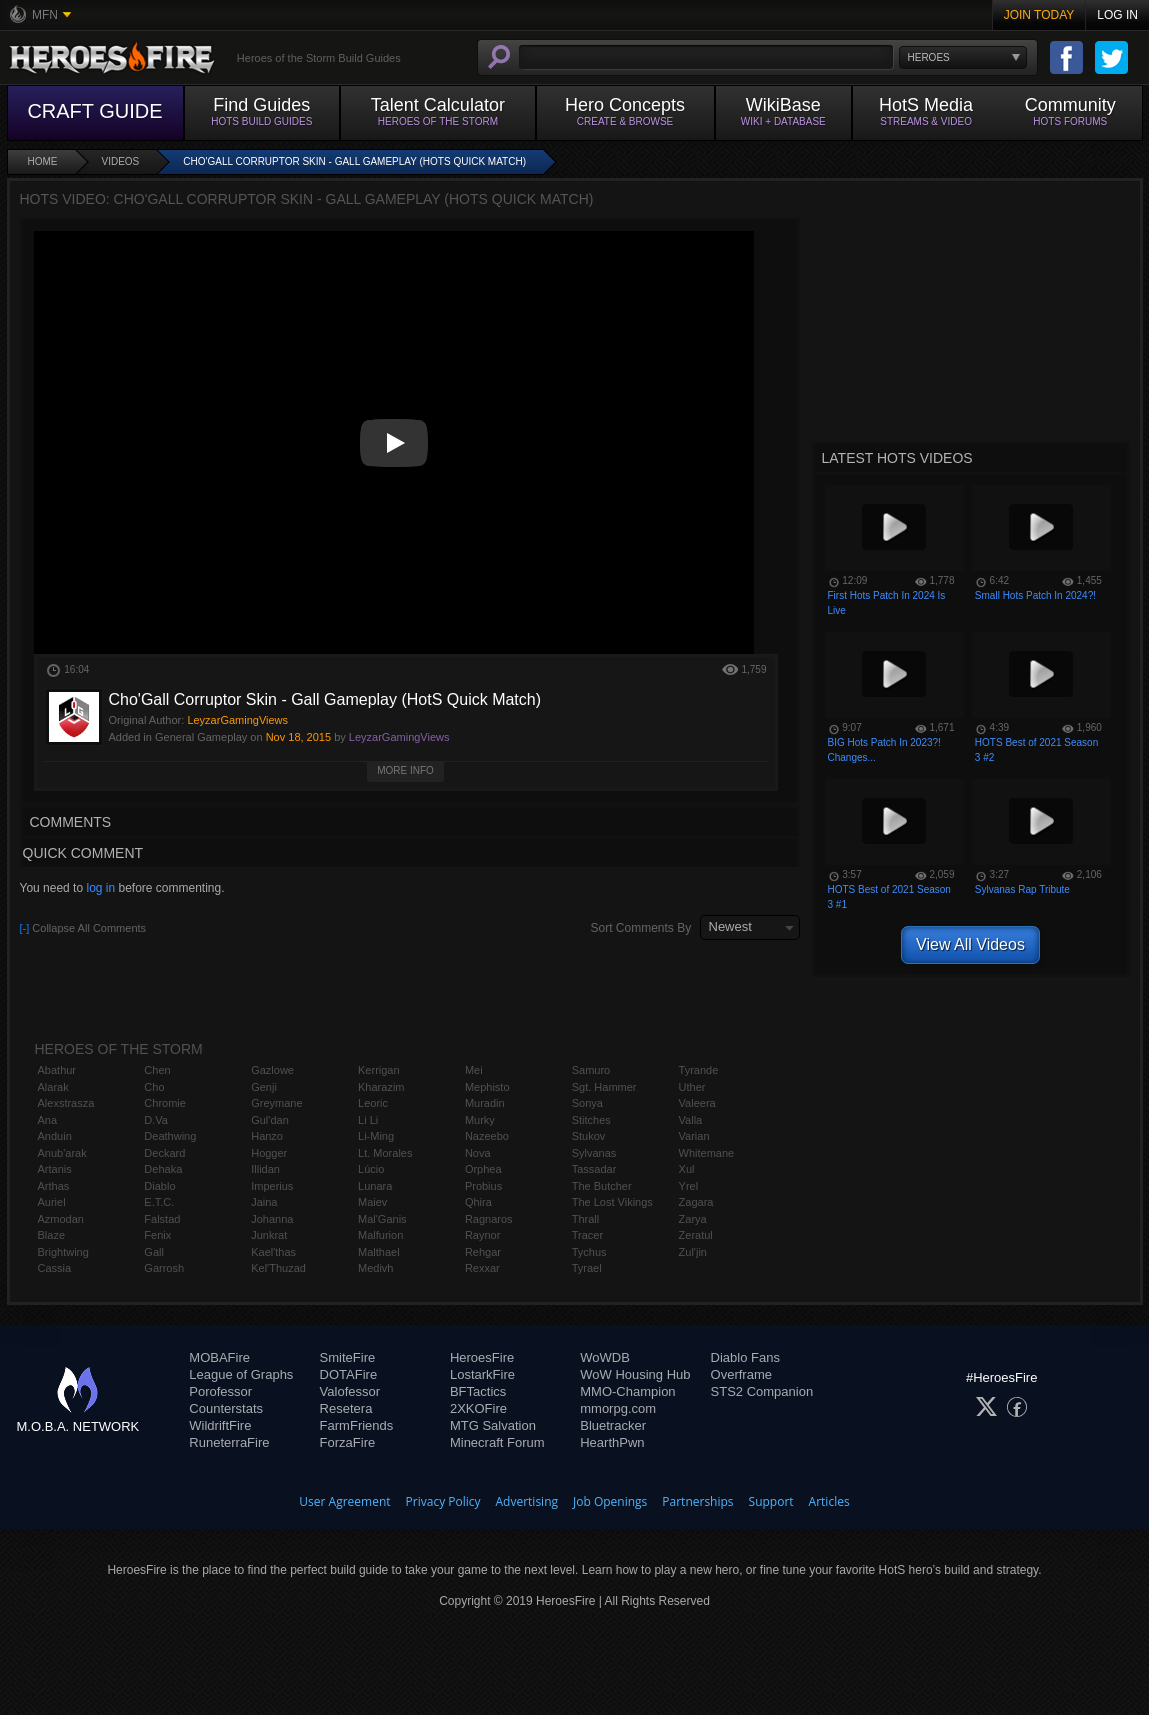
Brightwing (63, 1252)
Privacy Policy (443, 1501)
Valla (691, 1120)
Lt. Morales (385, 1153)
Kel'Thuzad (278, 1268)
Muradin (485, 1103)
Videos (121, 161)
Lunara (375, 1186)
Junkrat (269, 1235)
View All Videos (970, 944)
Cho (154, 1087)
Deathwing (170, 1136)
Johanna (272, 1219)
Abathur (57, 1070)
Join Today (1039, 15)
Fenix (157, 1235)
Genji (264, 1087)
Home (43, 161)
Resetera (346, 1408)
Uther (692, 1087)
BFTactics (478, 1391)
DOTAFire (349, 1374)
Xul (687, 1169)
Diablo (159, 1186)
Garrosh (164, 1268)
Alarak (53, 1087)
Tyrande (699, 1070)
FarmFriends (357, 1425)
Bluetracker (613, 1425)
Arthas (54, 1186)
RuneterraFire (229, 1442)
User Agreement (344, 1501)
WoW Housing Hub (635, 1374)
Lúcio (371, 1169)
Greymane (276, 1103)
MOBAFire (219, 1357)
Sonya (587, 1103)
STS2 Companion (762, 1391)
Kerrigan (379, 1070)
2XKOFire (478, 1408)
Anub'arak (62, 1153)
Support (771, 1501)
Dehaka (163, 1169)
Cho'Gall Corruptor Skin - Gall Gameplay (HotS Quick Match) (354, 161)
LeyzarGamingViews (399, 737)
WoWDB (605, 1357)
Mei (474, 1070)
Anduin (55, 1136)
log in (100, 888)
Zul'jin (693, 1252)
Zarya (693, 1219)
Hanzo (267, 1136)
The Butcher (602, 1186)
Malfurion (380, 1235)
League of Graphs (241, 1374)
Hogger (269, 1153)
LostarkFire (482, 1374)
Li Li (368, 1120)
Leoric (373, 1103)
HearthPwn (612, 1442)
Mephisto (487, 1087)
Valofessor (350, 1391)
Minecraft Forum (497, 1442)
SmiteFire (348, 1357)
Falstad (162, 1219)
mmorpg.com (618, 1408)
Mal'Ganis (382, 1219)
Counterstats (226, 1408)
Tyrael (587, 1268)
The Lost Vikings (612, 1202)
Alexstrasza (66, 1103)
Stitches (591, 1120)
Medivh (375, 1268)
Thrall (586, 1219)
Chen (157, 1070)
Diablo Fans (745, 1357)
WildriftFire (220, 1425)
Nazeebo (487, 1136)
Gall (154, 1252)
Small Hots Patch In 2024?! (1035, 595)
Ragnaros (489, 1219)
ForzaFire (348, 1442)
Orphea (483, 1169)
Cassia (55, 1268)
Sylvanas (594, 1153)
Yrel (689, 1186)
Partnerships (697, 1501)
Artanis (55, 1169)
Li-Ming (376, 1136)
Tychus (589, 1252)
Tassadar (594, 1169)
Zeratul (696, 1235)
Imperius (272, 1186)
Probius (483, 1186)
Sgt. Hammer (604, 1087)
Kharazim (381, 1087)
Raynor (482, 1235)
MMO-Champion (627, 1391)
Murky (480, 1120)
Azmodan (61, 1219)
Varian (694, 1136)
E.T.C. (159, 1202)
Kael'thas (273, 1252)
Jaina (264, 1202)
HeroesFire (482, 1357)
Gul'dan (270, 1120)
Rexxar (482, 1268)
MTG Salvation (493, 1425)
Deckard (164, 1153)
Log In (1117, 15)
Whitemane (707, 1153)
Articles (829, 1501)
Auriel (52, 1202)
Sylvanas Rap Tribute (1022, 889)
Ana (48, 1120)
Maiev (372, 1202)
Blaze (52, 1235)
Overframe (741, 1374)
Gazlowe (272, 1070)
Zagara (696, 1202)
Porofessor (220, 1391)
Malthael (379, 1252)
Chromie (165, 1103)
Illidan (265, 1169)
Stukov (589, 1136)
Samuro (591, 1070)
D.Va (156, 1120)
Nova (478, 1153)
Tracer (587, 1235)
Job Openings (610, 1501)
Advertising (527, 1501)
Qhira (478, 1202)
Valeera (697, 1103)
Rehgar (483, 1252)
